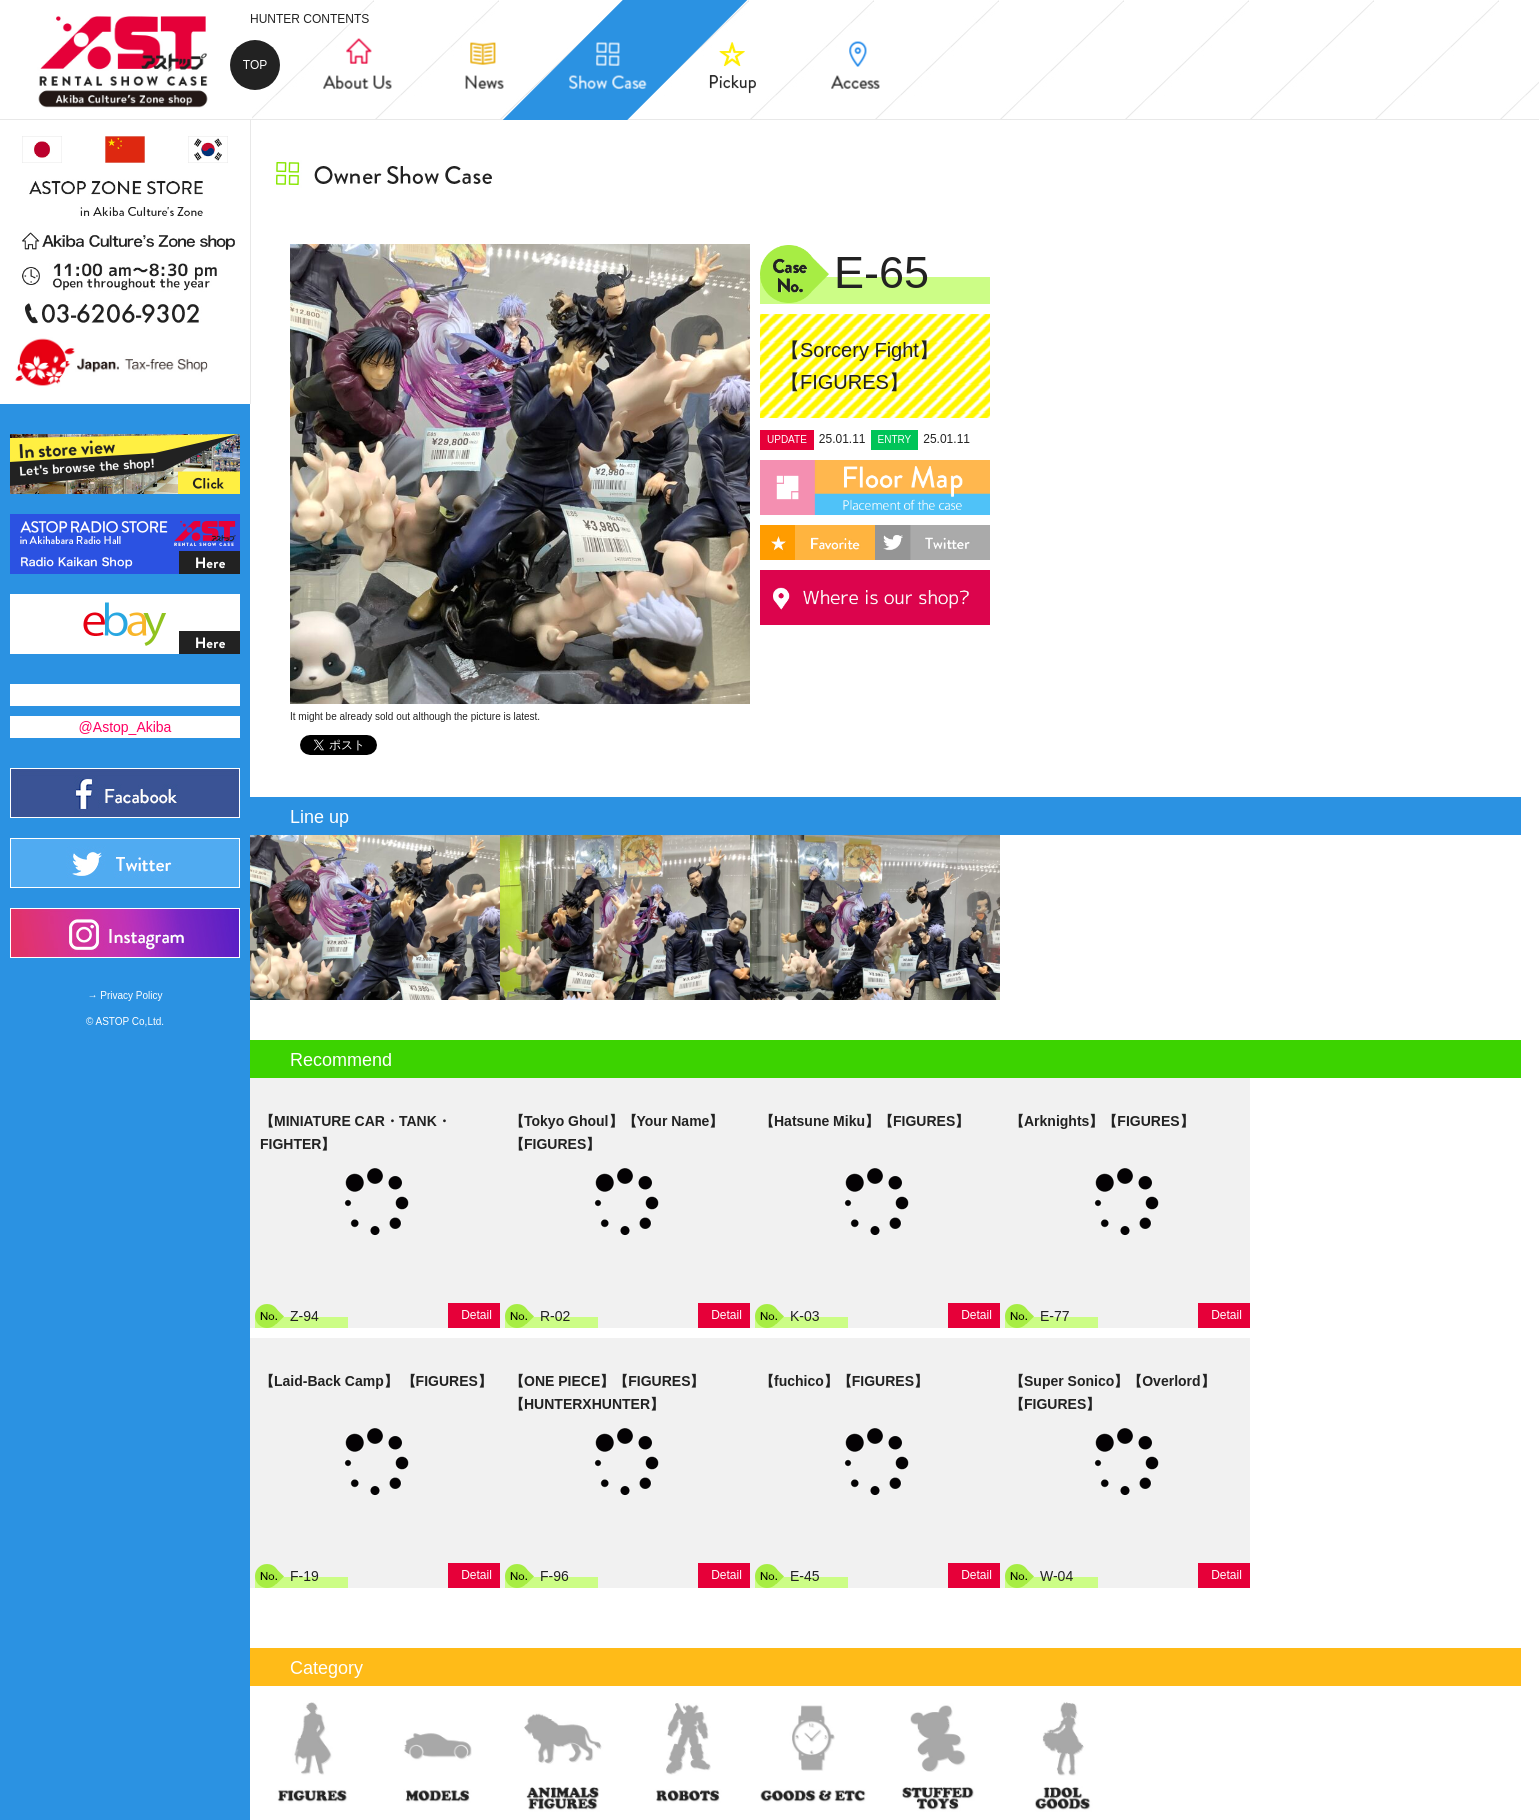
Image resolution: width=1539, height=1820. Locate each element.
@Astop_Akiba (125, 727)
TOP (255, 65)
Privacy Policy (131, 995)
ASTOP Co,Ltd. (130, 1021)
